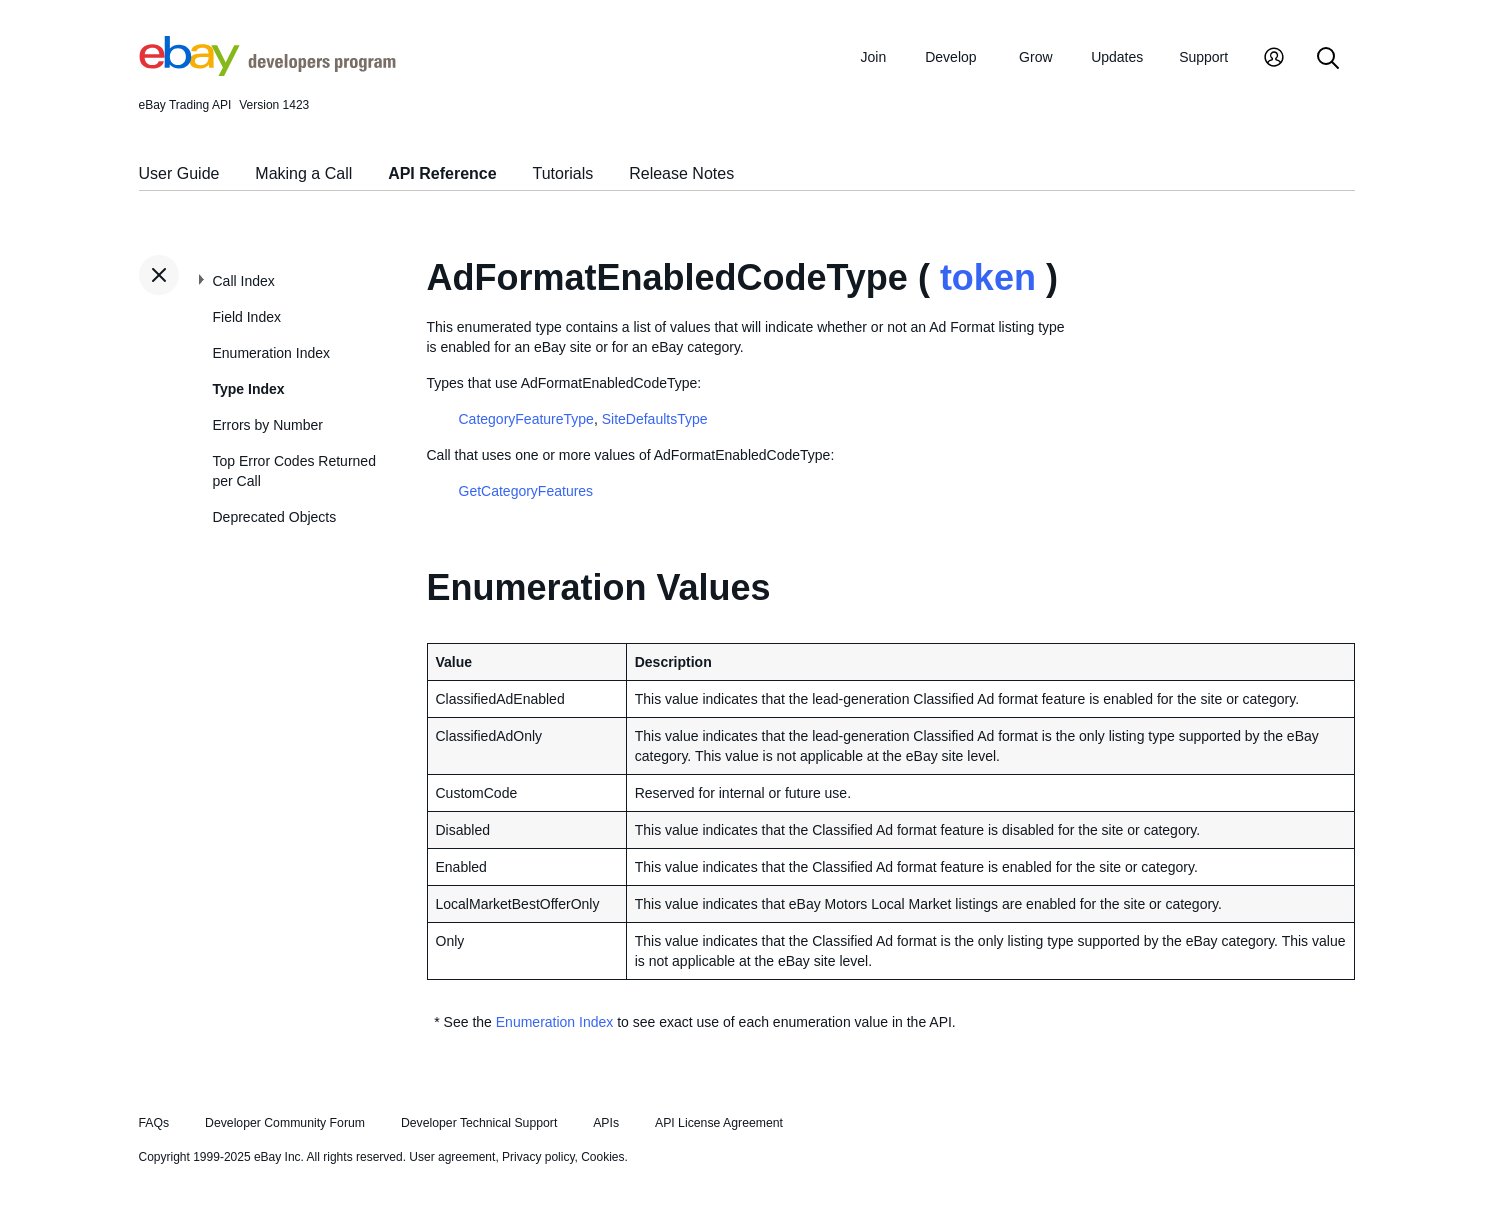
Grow (1035, 57)
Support (1203, 57)
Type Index (249, 389)
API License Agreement (719, 1123)
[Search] (1328, 59)
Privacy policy (538, 1157)
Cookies (602, 1157)
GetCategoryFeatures (526, 491)
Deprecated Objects (275, 517)
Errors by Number (268, 425)
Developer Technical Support (479, 1123)
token (988, 277)
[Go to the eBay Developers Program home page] (267, 71)
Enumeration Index (272, 353)
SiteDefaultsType (655, 419)
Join (874, 57)
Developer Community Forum (285, 1123)
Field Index (247, 317)
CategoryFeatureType (526, 419)
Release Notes (681, 173)
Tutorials (563, 173)
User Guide (179, 173)
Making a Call (303, 173)
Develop (950, 57)
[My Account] (1274, 59)
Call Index (244, 281)
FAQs (154, 1123)
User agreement (452, 1157)
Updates (1117, 57)
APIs (606, 1123)
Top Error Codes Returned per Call (294, 471)
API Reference (442, 173)
